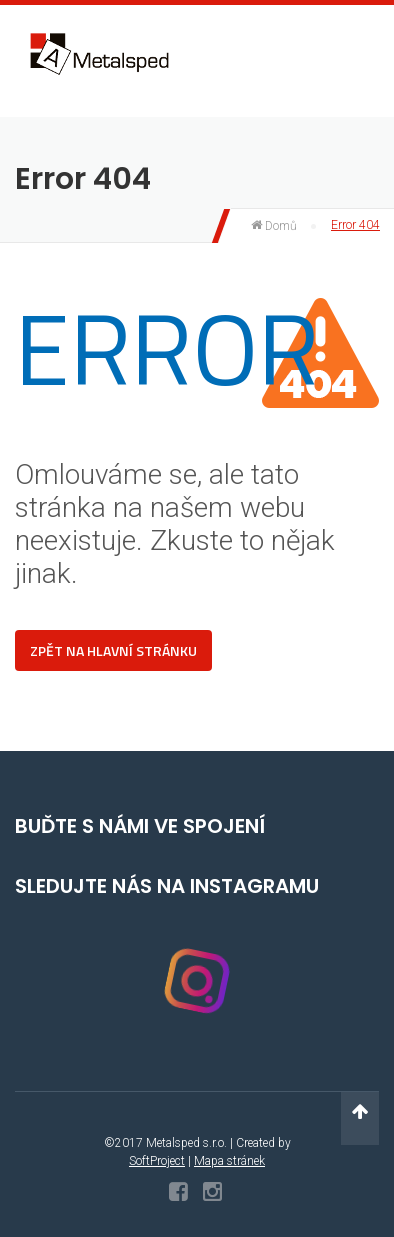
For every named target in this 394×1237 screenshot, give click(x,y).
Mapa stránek (229, 1161)
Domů (274, 226)
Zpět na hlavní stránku (113, 650)
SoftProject (157, 1161)
